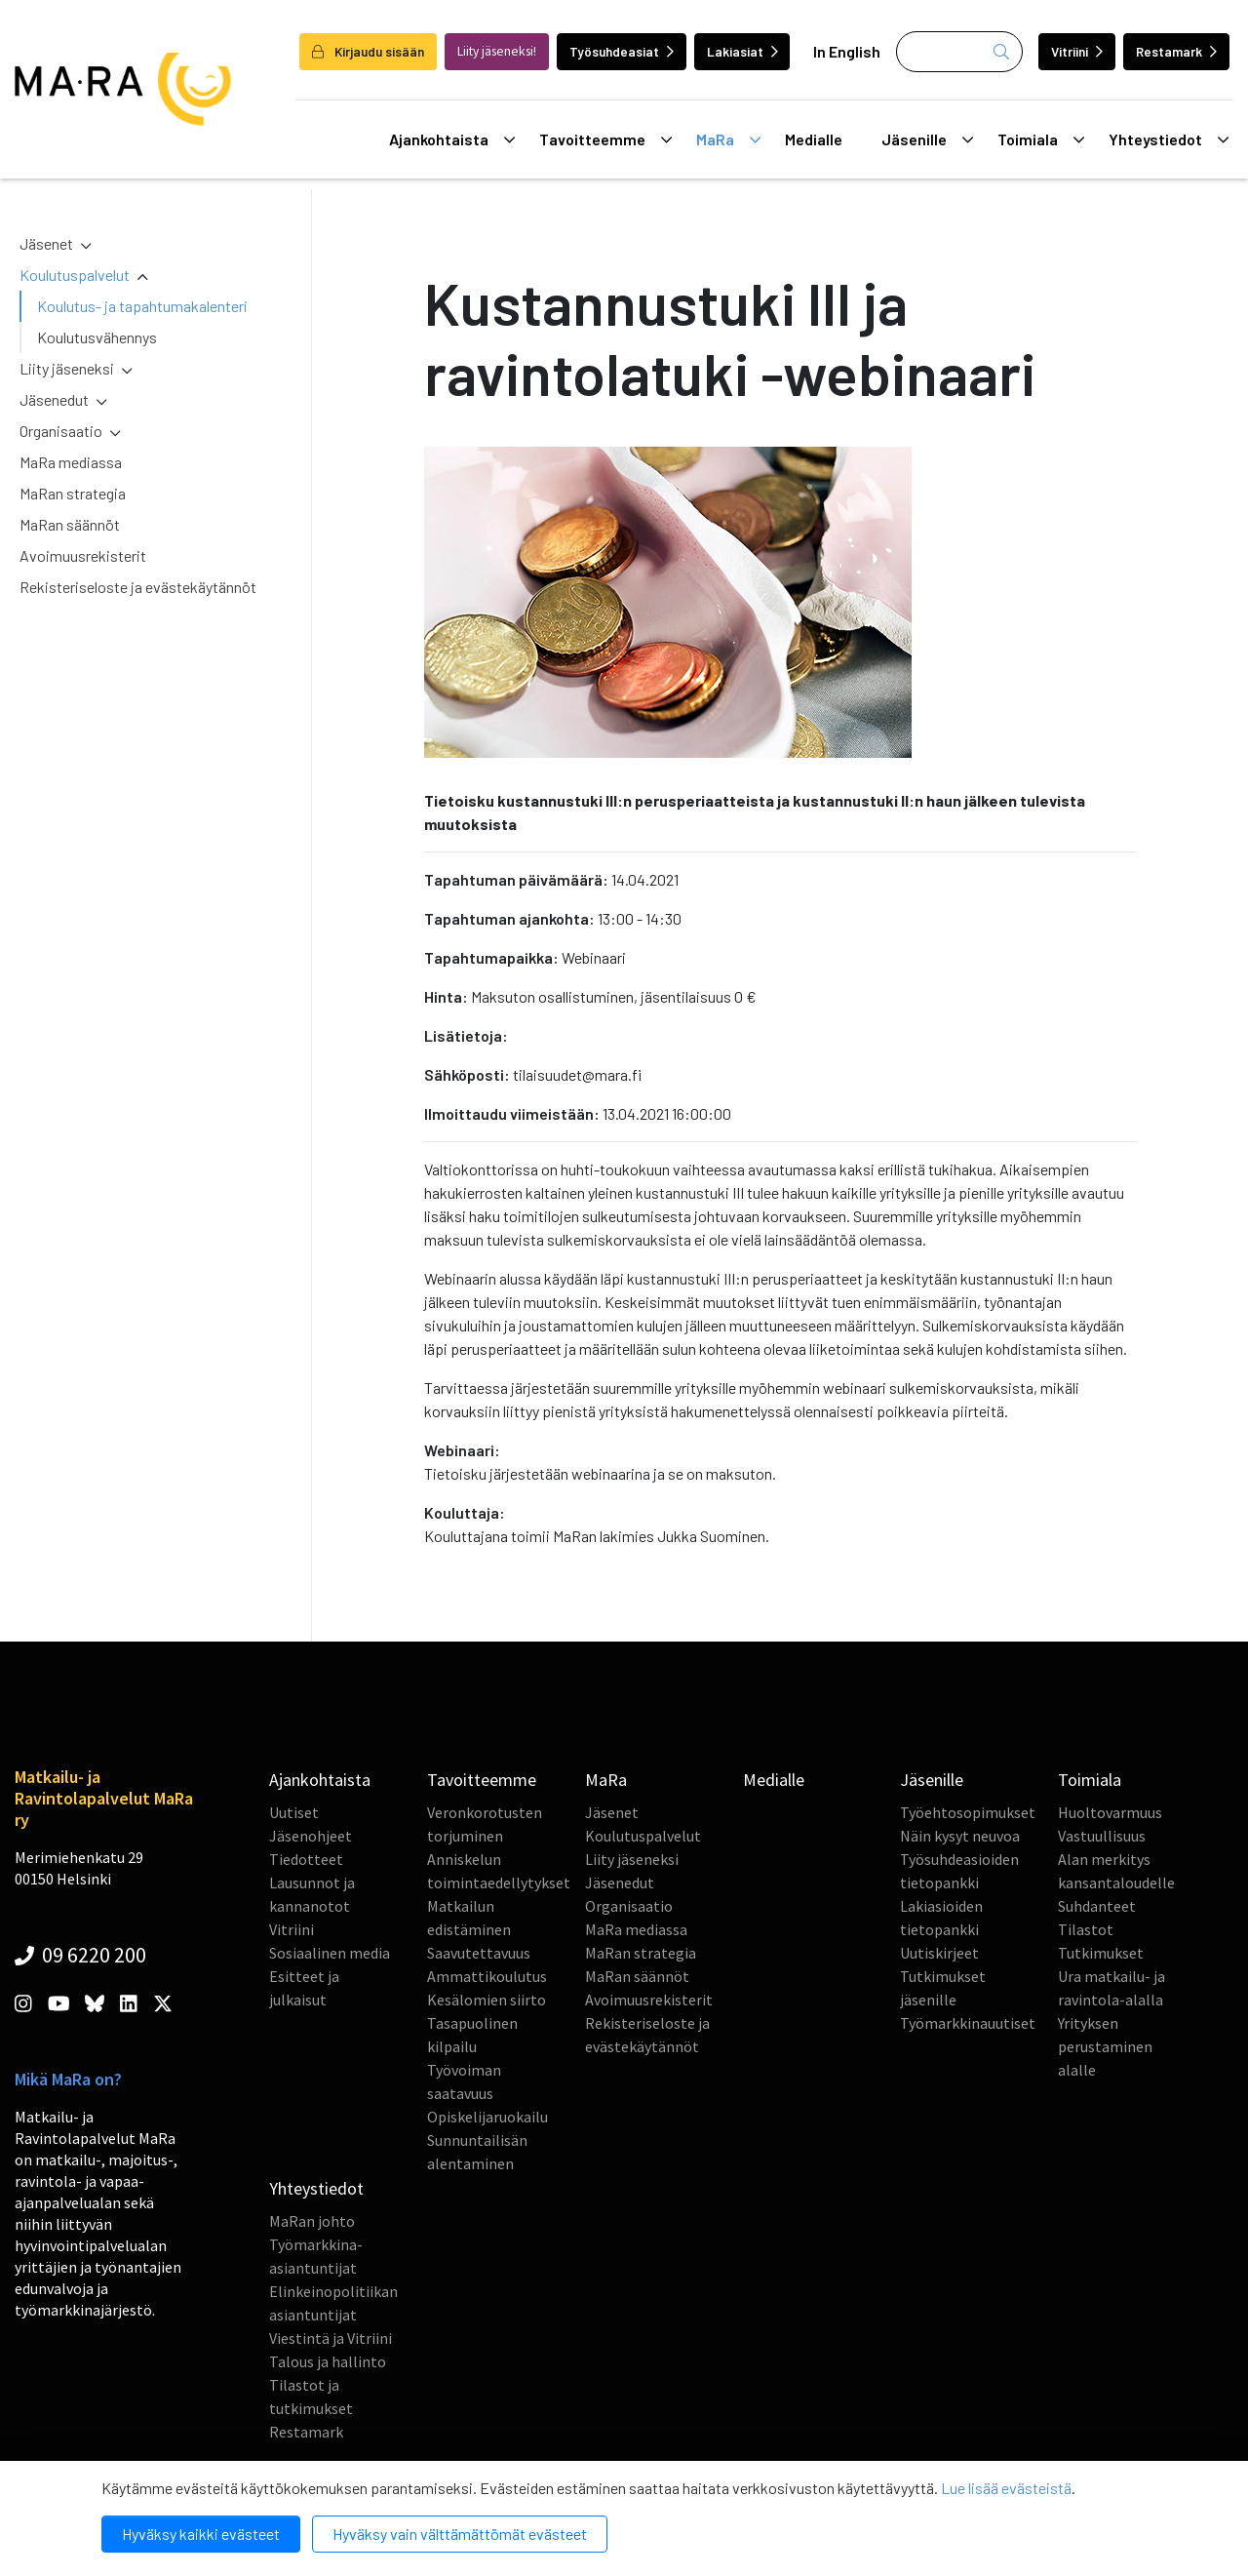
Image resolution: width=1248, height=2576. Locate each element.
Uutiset (294, 1812)
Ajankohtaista (452, 139)
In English (846, 51)
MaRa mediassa (71, 462)
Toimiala (1040, 139)
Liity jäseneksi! (496, 51)
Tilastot (1085, 1929)
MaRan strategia (73, 493)
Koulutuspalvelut (75, 274)
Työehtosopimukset (967, 1812)
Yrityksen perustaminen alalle (1105, 2046)
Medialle (813, 139)
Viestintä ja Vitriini (330, 2338)
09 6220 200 (80, 1954)
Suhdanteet (1097, 1906)
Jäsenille (927, 139)
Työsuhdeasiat (621, 51)
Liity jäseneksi (67, 368)
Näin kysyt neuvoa (960, 1835)
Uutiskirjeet (939, 1952)
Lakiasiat (742, 51)
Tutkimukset (1101, 1952)
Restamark (1176, 51)
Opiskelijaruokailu (487, 2116)
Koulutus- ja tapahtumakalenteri (142, 306)
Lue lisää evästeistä (1006, 2487)
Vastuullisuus (1102, 1835)
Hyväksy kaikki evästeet (201, 2533)
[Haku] (959, 51)
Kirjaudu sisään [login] (368, 51)
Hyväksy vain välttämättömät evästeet (459, 2533)
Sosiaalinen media (329, 1952)
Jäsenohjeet (310, 1835)
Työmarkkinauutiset (967, 2023)
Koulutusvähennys (97, 337)
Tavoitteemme (605, 139)
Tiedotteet (306, 1859)
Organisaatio (61, 430)
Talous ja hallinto (327, 2361)
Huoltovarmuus (1110, 1812)
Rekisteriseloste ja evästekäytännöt (138, 586)
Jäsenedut (54, 399)
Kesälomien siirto (486, 1999)
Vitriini (1077, 51)
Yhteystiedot (1168, 139)
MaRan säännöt (70, 524)
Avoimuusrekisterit (83, 555)
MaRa (728, 139)
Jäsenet (46, 243)
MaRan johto (312, 2221)
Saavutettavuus (478, 1952)
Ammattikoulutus (487, 1976)
